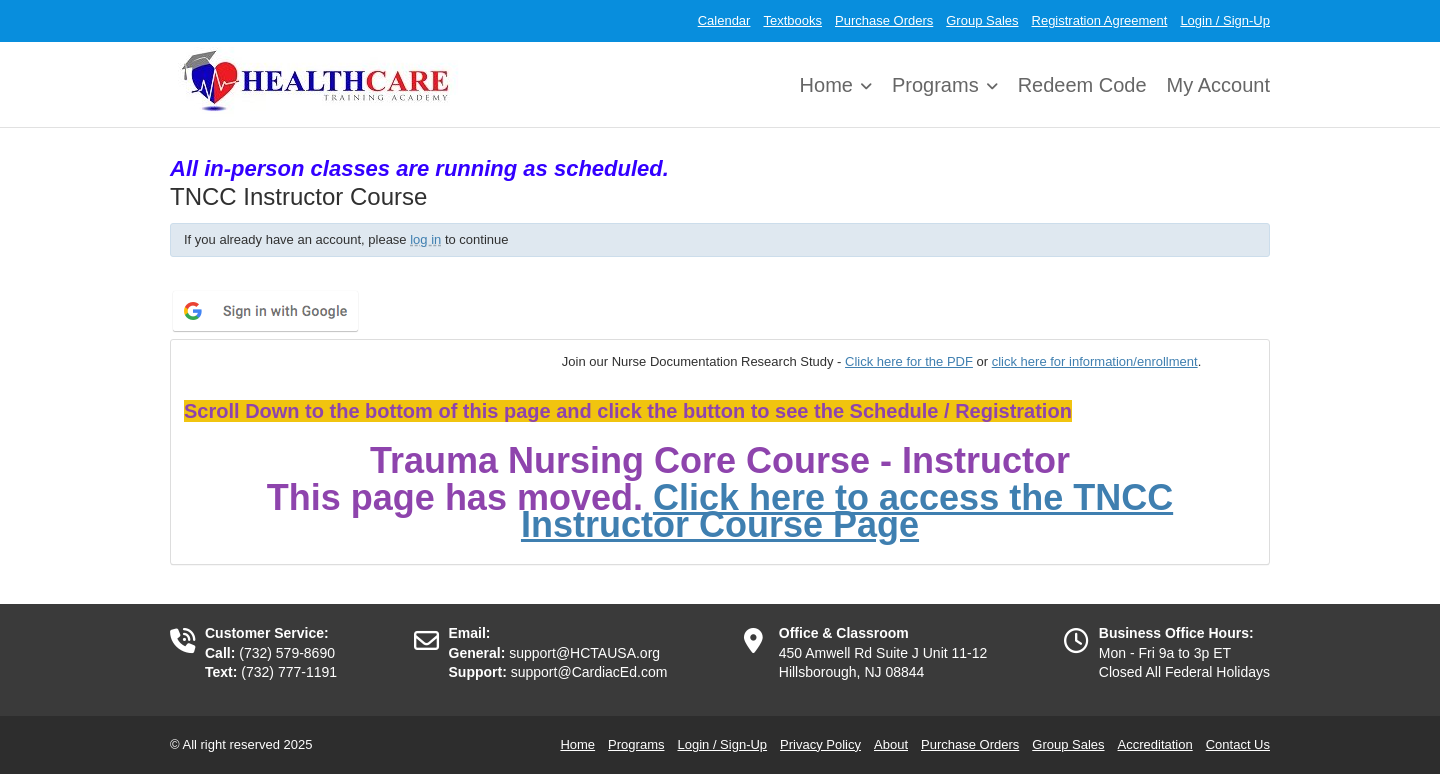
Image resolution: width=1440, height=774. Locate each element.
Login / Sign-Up (1225, 20)
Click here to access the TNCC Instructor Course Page (847, 511)
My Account (1218, 85)
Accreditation (1155, 744)
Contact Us (1238, 744)
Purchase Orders (884, 20)
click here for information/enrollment (1095, 361)
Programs (935, 85)
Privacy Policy (820, 744)
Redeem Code (1082, 85)
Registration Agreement (1100, 20)
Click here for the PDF (909, 361)
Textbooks (792, 20)
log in (425, 239)
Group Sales (982, 20)
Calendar (724, 20)
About (891, 744)
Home (826, 85)
